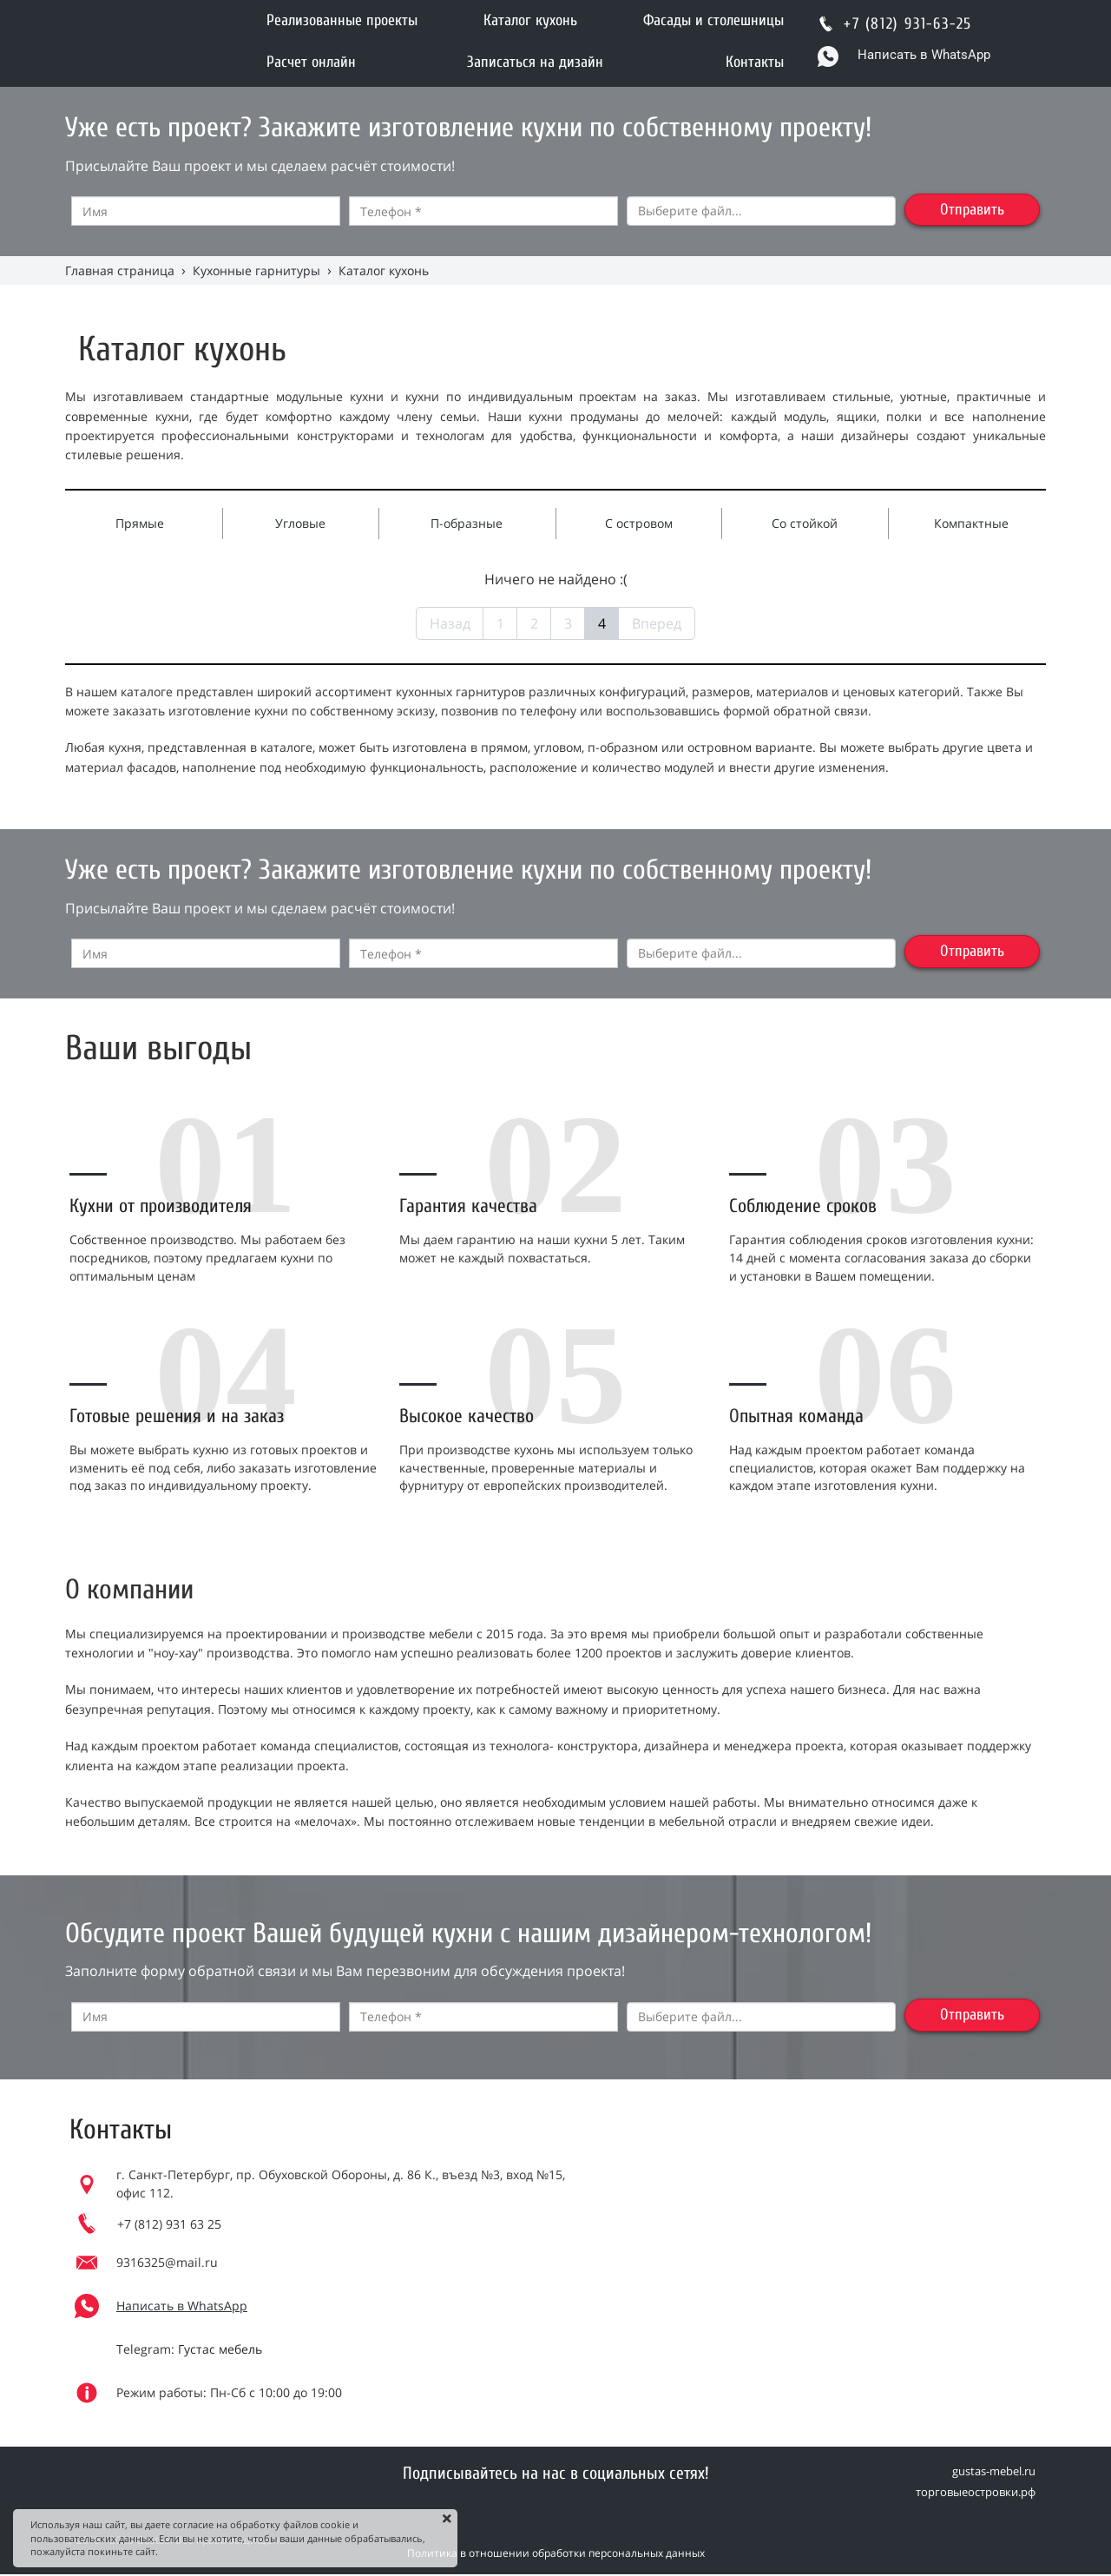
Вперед (656, 623)
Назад (450, 623)
